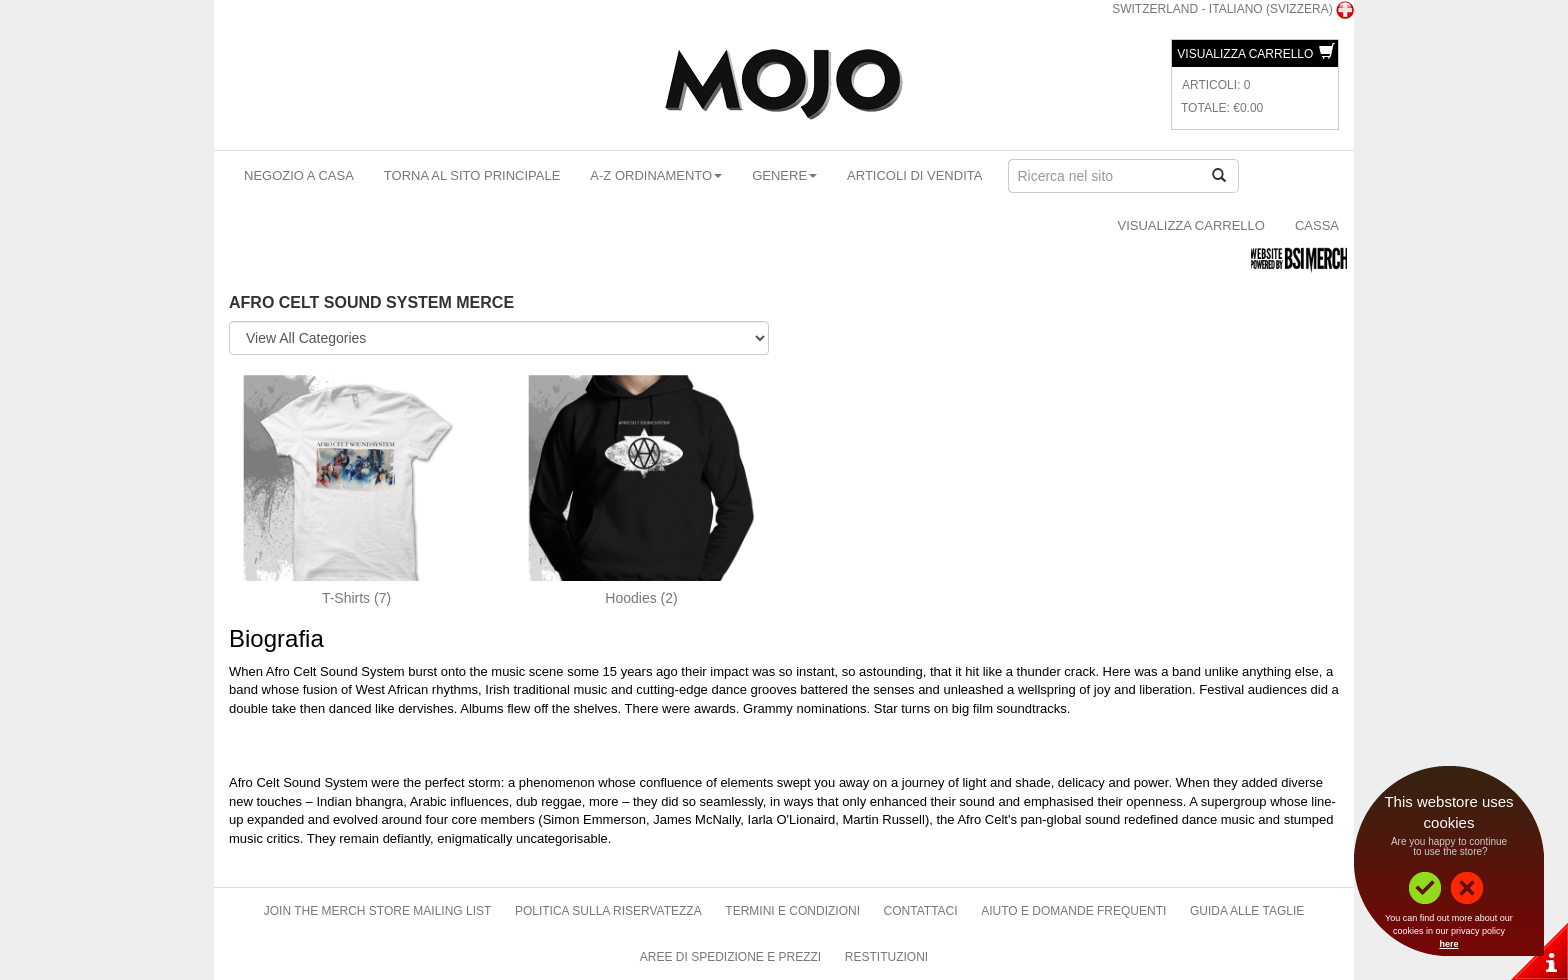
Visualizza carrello (1255, 54)
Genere (784, 175)
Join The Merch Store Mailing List (378, 911)
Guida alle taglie (1247, 911)
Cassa (1317, 225)
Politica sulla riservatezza (608, 911)
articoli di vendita (914, 175)
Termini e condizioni (792, 911)
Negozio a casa (299, 175)
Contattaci (921, 911)
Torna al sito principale (472, 175)
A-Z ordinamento (656, 175)
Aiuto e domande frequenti (1073, 911)
